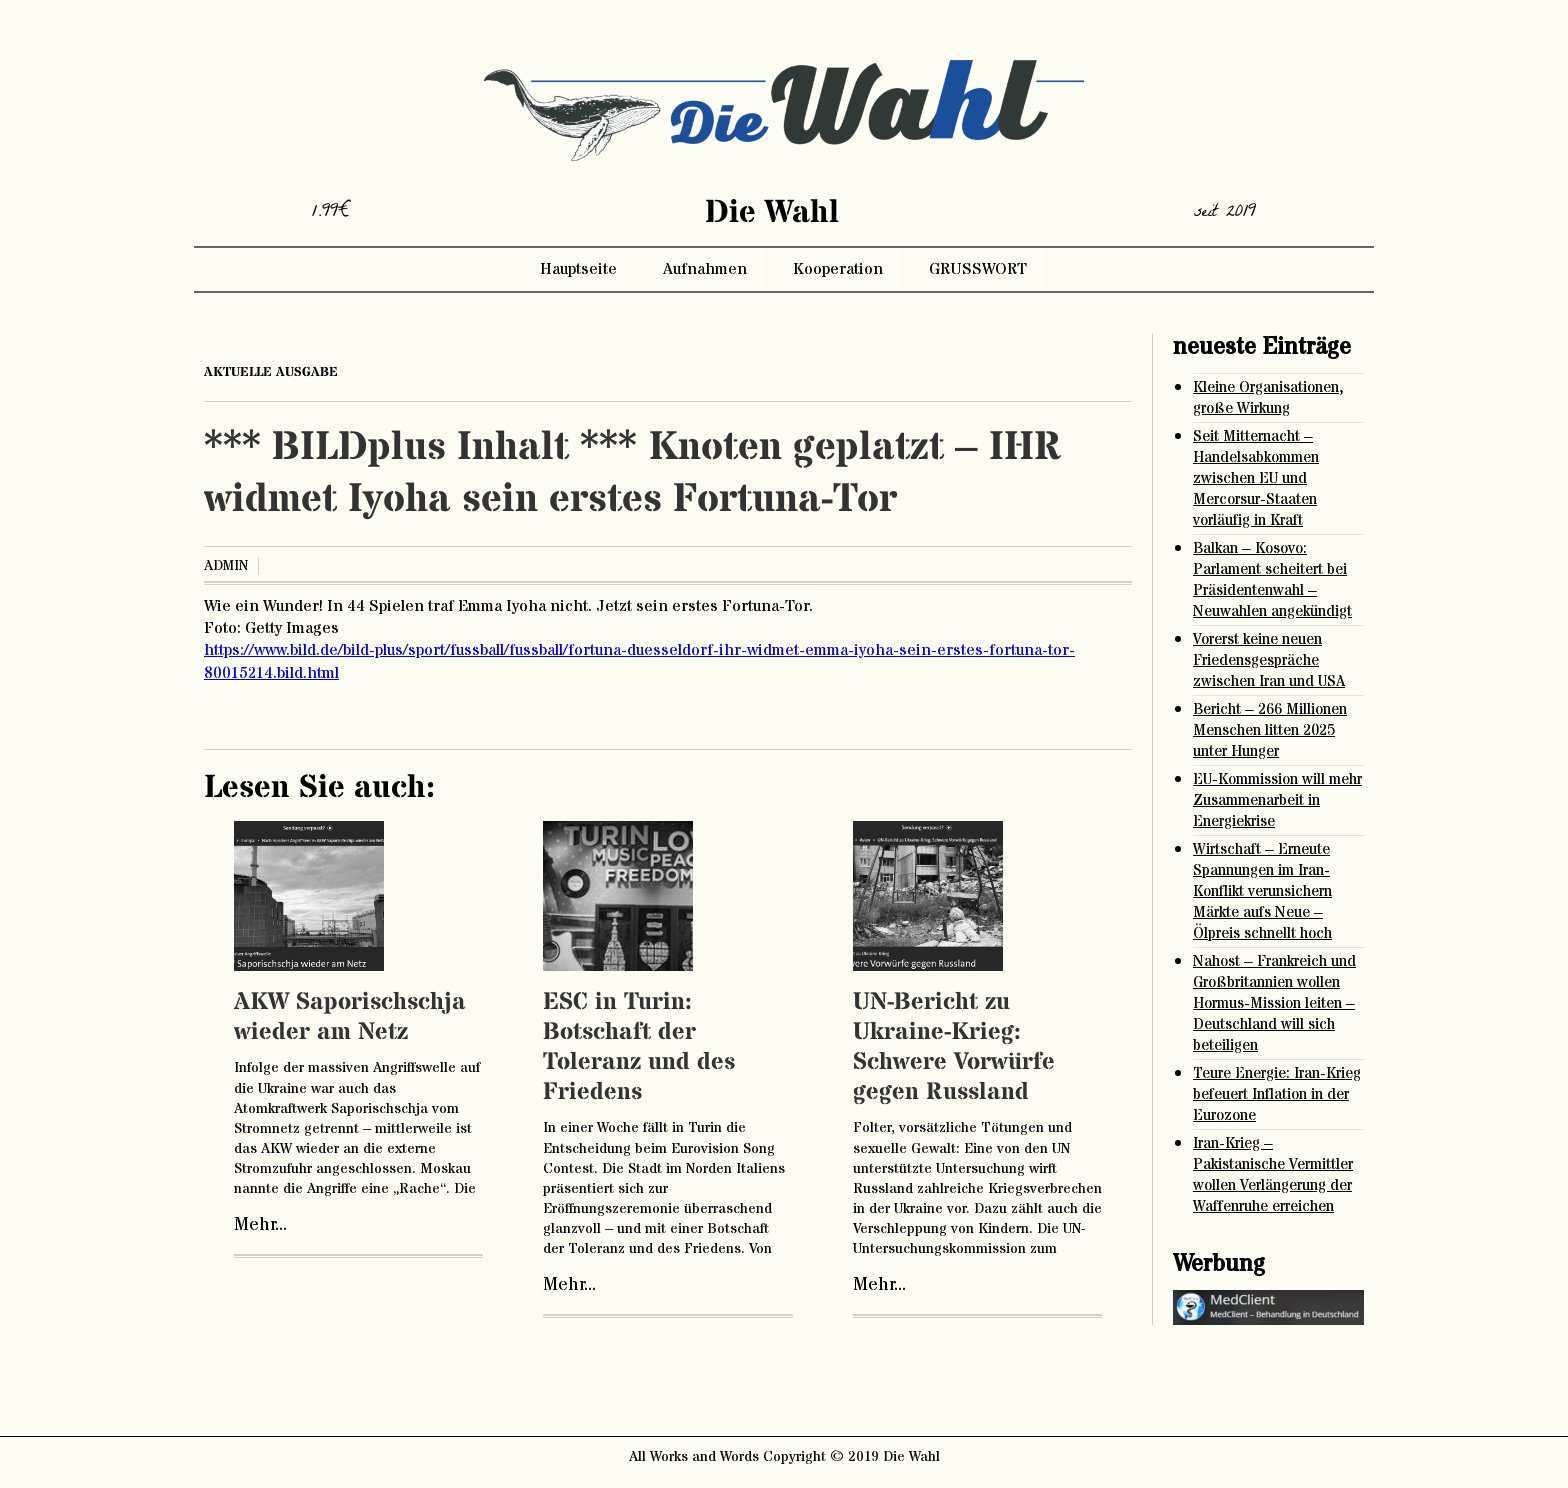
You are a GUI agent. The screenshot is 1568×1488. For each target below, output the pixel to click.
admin (226, 566)
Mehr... (260, 1225)
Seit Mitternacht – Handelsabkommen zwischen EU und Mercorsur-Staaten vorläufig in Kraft (1256, 478)
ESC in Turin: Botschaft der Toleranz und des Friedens (639, 1047)
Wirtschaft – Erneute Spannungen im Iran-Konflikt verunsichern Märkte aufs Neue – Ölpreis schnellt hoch (1262, 891)
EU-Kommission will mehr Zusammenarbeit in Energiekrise (1277, 800)
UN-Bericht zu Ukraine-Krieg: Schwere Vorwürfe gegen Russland (954, 1047)
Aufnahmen (705, 269)
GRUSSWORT (978, 269)
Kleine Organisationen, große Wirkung (1268, 398)
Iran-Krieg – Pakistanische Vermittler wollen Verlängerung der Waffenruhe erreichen (1273, 1175)
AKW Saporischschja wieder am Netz (350, 1017)
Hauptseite (578, 269)
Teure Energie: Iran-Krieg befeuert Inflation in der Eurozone (1277, 1094)
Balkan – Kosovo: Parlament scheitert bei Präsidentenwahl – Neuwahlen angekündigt (1272, 580)
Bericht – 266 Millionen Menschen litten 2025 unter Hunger (1270, 730)
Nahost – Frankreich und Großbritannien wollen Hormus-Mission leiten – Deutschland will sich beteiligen (1274, 1003)
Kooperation (838, 269)
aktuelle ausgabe (271, 372)
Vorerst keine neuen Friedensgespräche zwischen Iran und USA (1269, 660)
